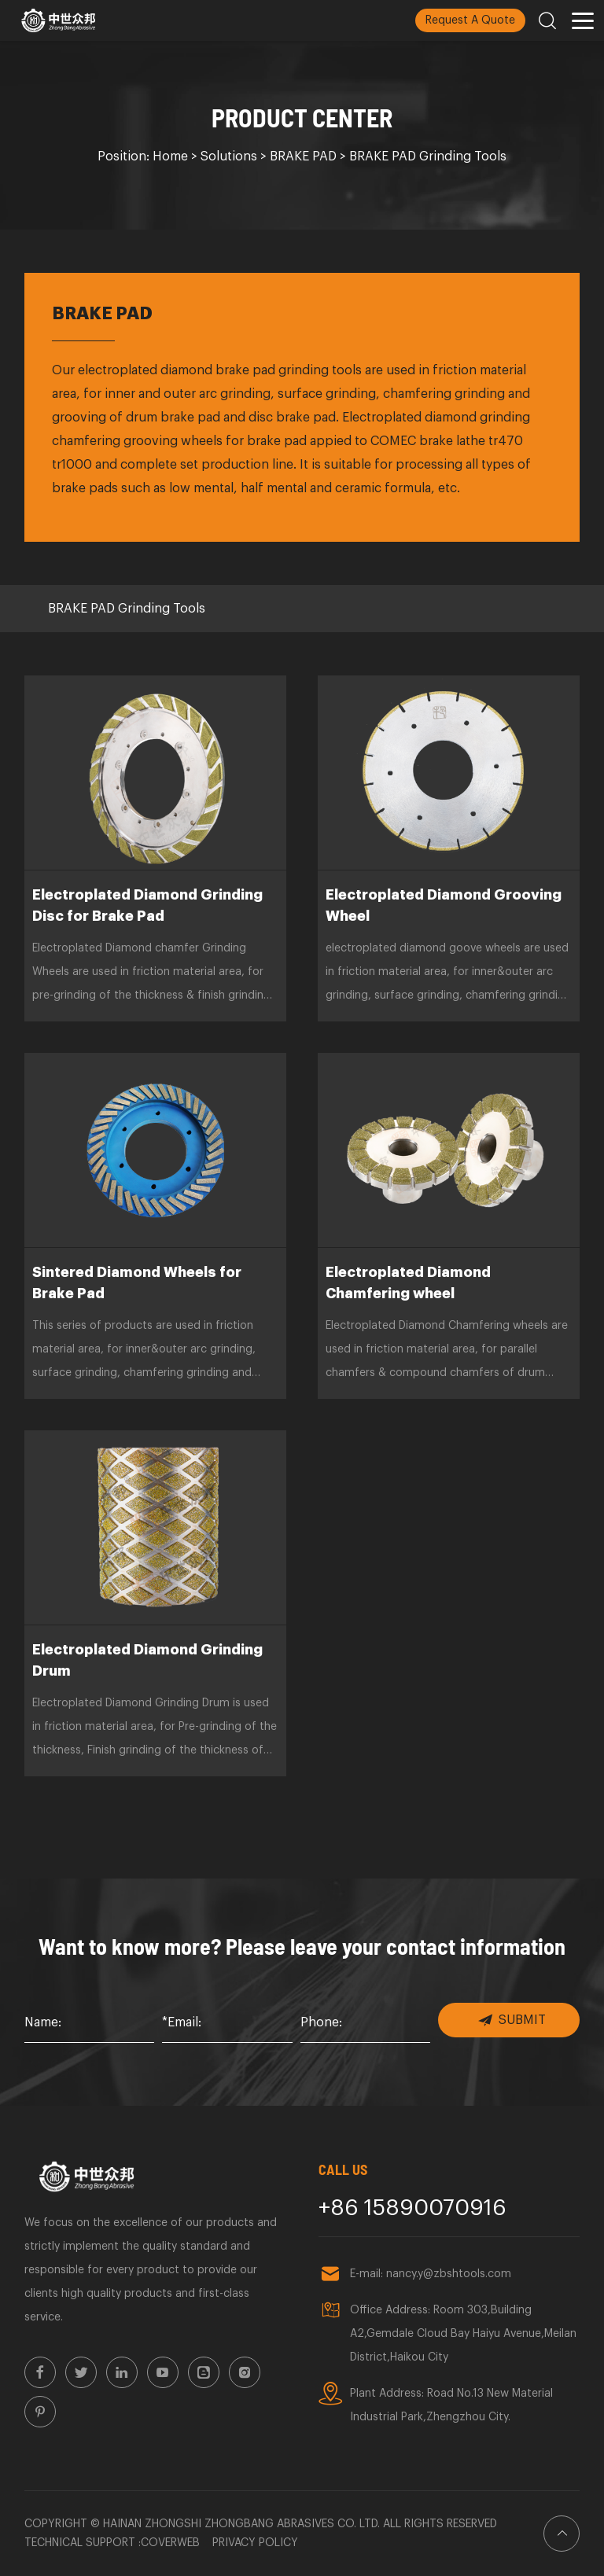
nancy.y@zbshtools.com (448, 2274)
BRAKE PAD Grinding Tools (427, 156)
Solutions (229, 156)
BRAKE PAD (303, 156)
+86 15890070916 (412, 2208)
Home (170, 156)
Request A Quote (470, 20)
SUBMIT (511, 2020)
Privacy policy (255, 2542)
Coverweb (170, 2542)
